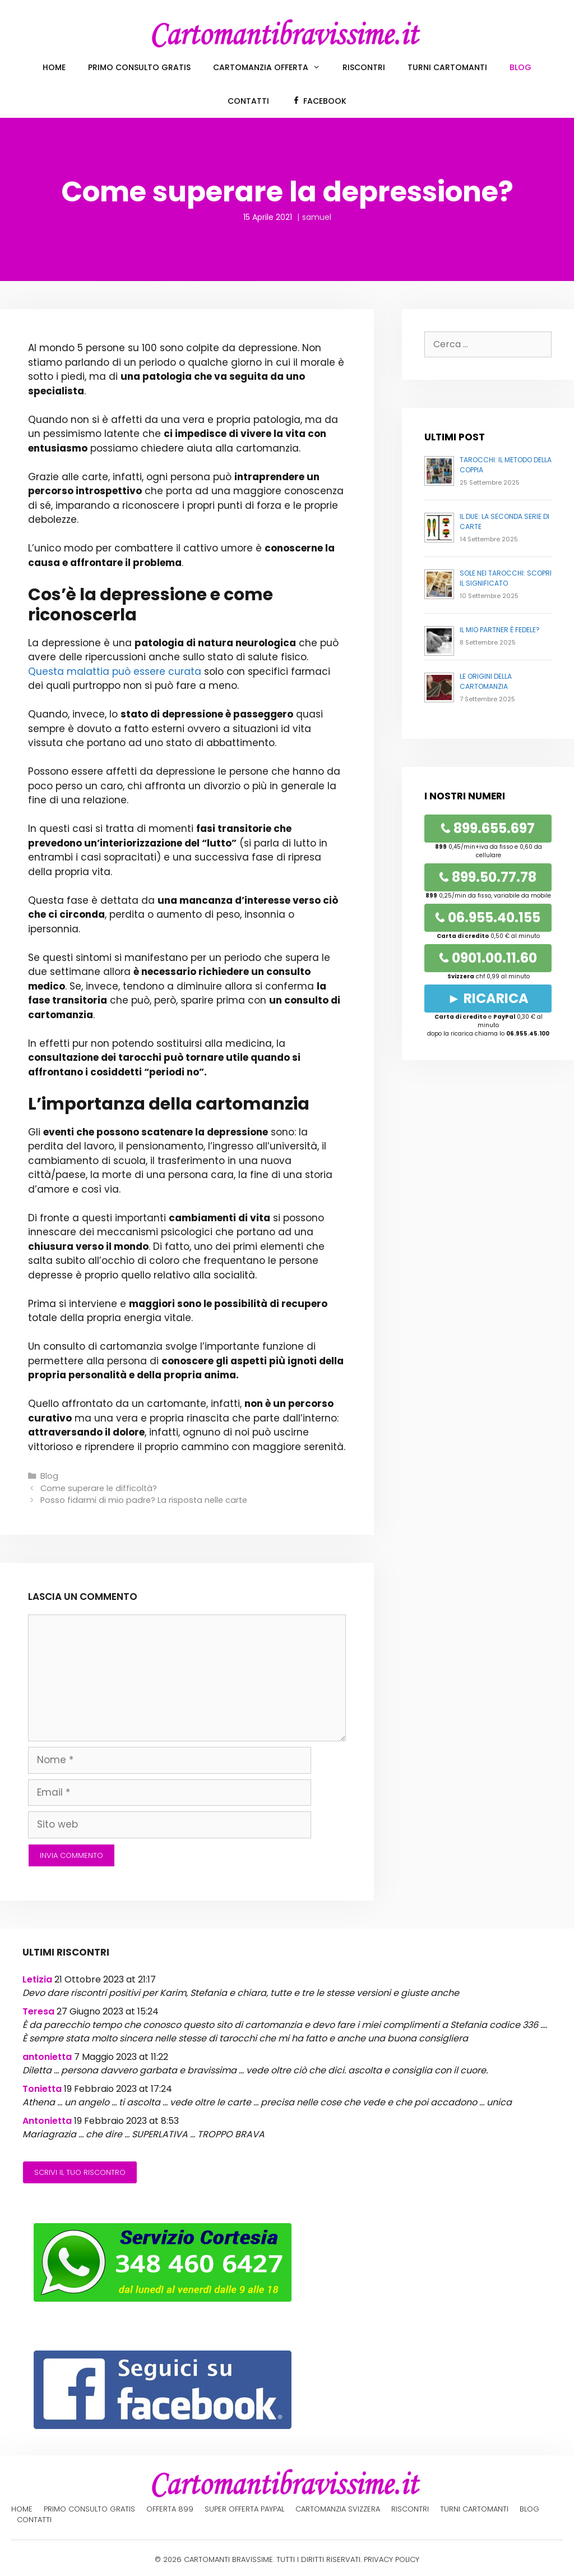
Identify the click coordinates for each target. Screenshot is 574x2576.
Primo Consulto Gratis (139, 67)
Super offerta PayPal (244, 2509)
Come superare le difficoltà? (98, 1488)
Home (54, 67)
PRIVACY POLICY (391, 2559)
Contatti (248, 101)
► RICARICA (488, 998)
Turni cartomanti (447, 67)
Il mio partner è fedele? (500, 629)
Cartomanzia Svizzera (337, 2509)
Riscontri (363, 67)
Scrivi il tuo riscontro (80, 2172)
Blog (520, 67)
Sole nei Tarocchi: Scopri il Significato (506, 578)
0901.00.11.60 (488, 958)
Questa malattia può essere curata (114, 671)
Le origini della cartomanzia (486, 681)
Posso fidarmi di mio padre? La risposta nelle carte (143, 1500)
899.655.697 (488, 828)
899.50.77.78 (487, 877)
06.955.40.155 (487, 917)
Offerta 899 (169, 2509)
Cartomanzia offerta (272, 67)
